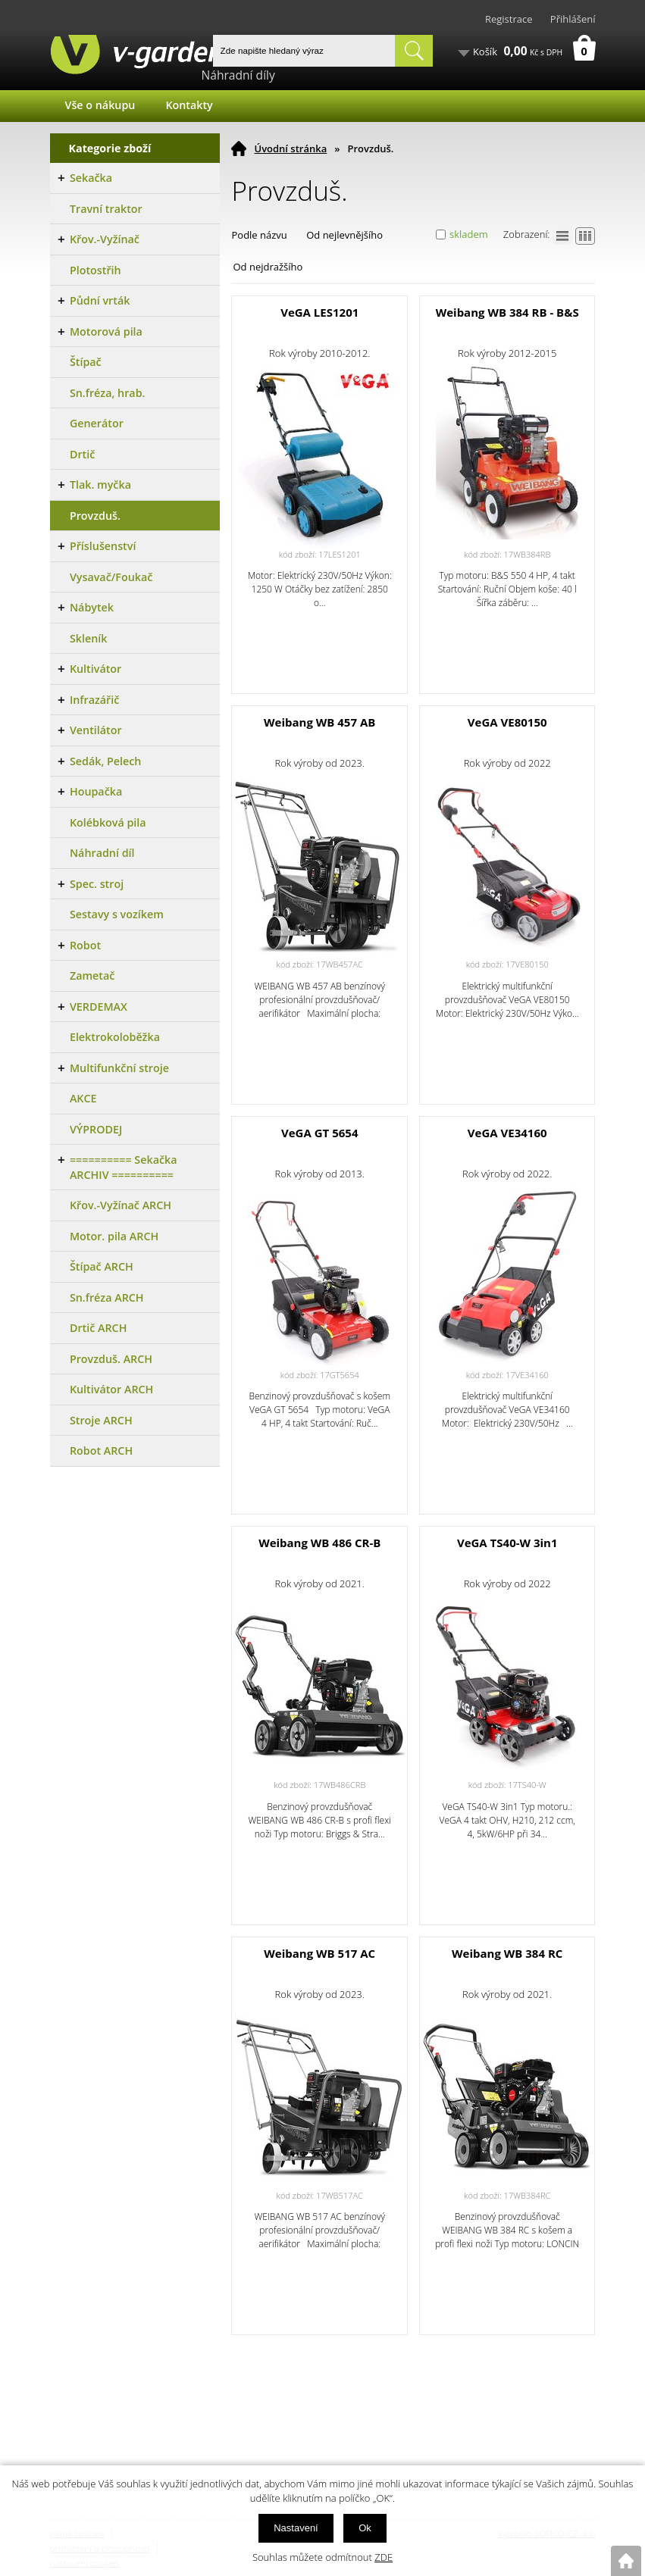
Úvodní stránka (290, 148)
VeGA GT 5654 (319, 1132)
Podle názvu (258, 235)
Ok (365, 2528)
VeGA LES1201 (319, 312)
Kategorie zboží (110, 148)
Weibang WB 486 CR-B (319, 1542)
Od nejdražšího (267, 267)
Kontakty (188, 105)
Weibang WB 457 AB (319, 722)
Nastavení (296, 2528)
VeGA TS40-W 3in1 (507, 1542)
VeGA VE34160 (507, 1132)
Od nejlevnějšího (344, 235)
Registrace (509, 19)
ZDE (383, 2557)
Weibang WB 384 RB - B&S (507, 312)
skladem (468, 234)
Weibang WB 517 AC (319, 1953)
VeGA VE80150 (507, 722)
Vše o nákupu (100, 105)
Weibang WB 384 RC (507, 1953)
